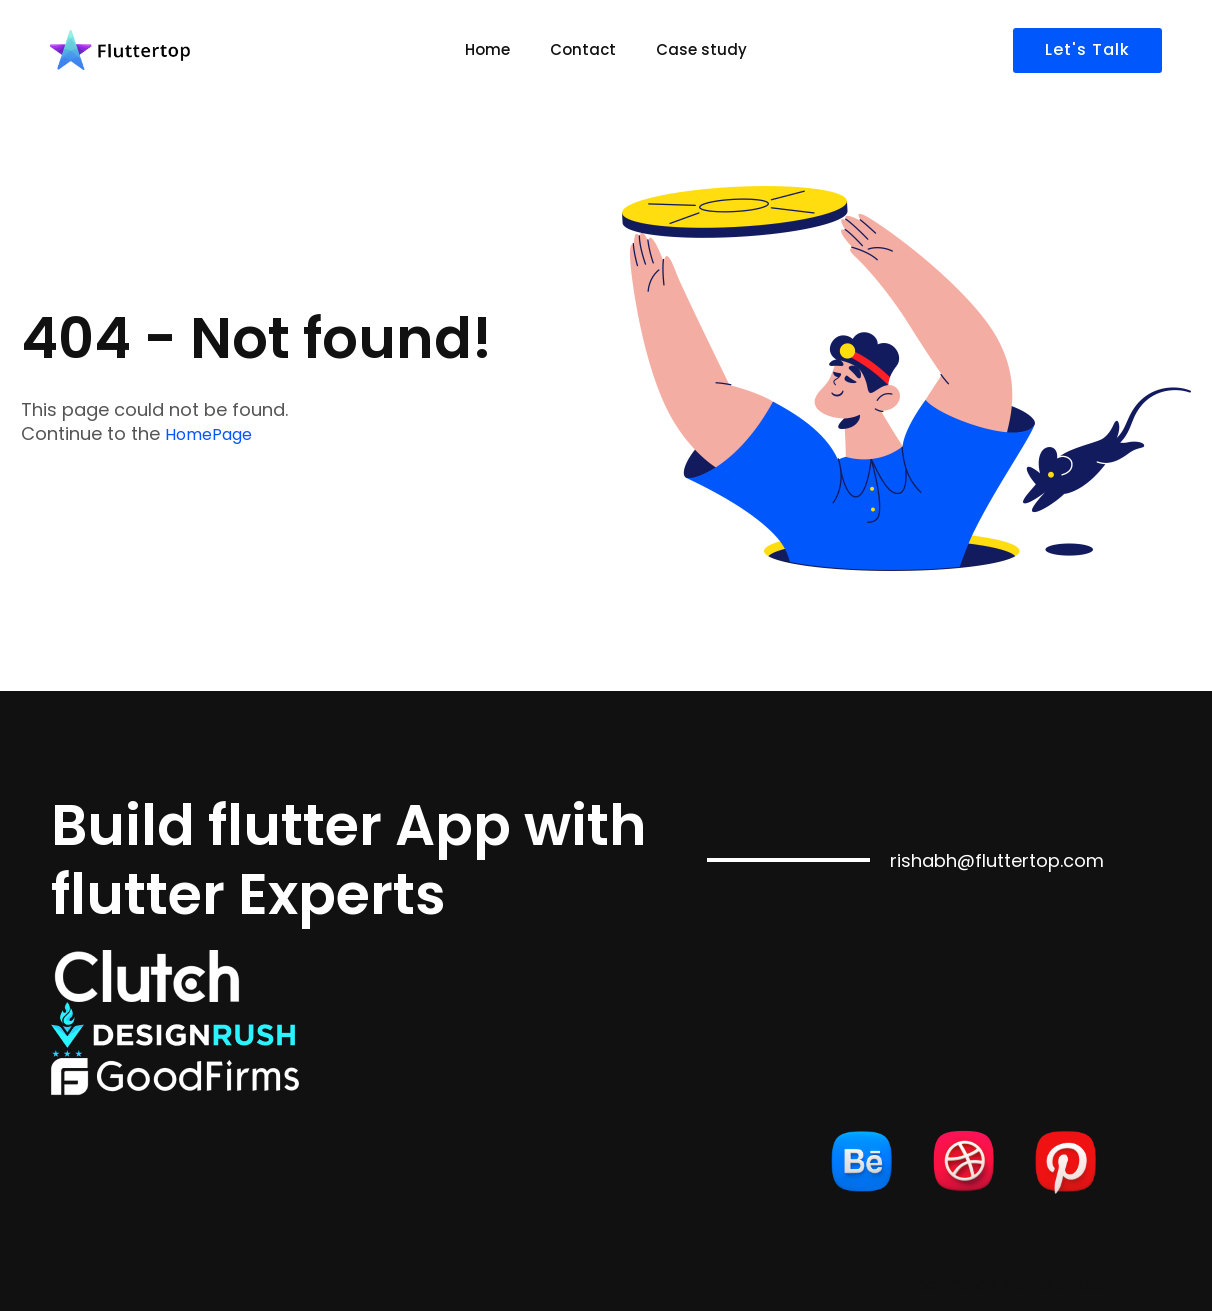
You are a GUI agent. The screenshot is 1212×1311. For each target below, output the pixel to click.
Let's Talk (1087, 49)
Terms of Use (1054, 1284)
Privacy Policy (942, 1284)
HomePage (208, 434)
